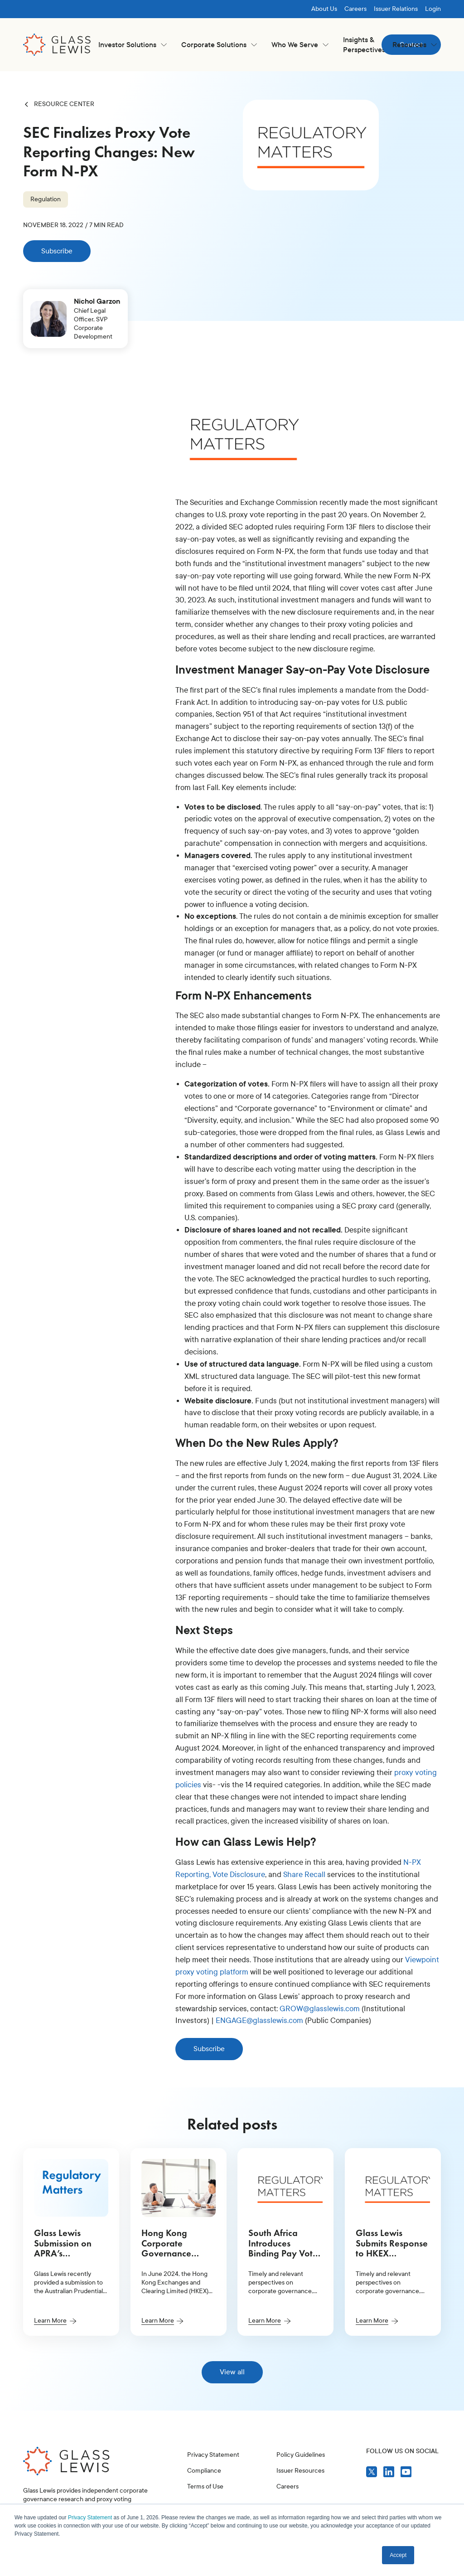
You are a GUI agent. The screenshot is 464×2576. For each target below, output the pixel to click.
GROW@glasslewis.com (320, 2008)
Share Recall (304, 1874)
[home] (57, 45)
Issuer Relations (396, 9)
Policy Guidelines (300, 2497)
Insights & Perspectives (364, 44)
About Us (324, 9)
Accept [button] (398, 2555)
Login (433, 9)
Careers (355, 9)
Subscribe (56, 251)
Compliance (204, 2498)
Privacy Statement (90, 2517)
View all (232, 2371)
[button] (132, 44)
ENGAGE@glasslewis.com (259, 2020)
